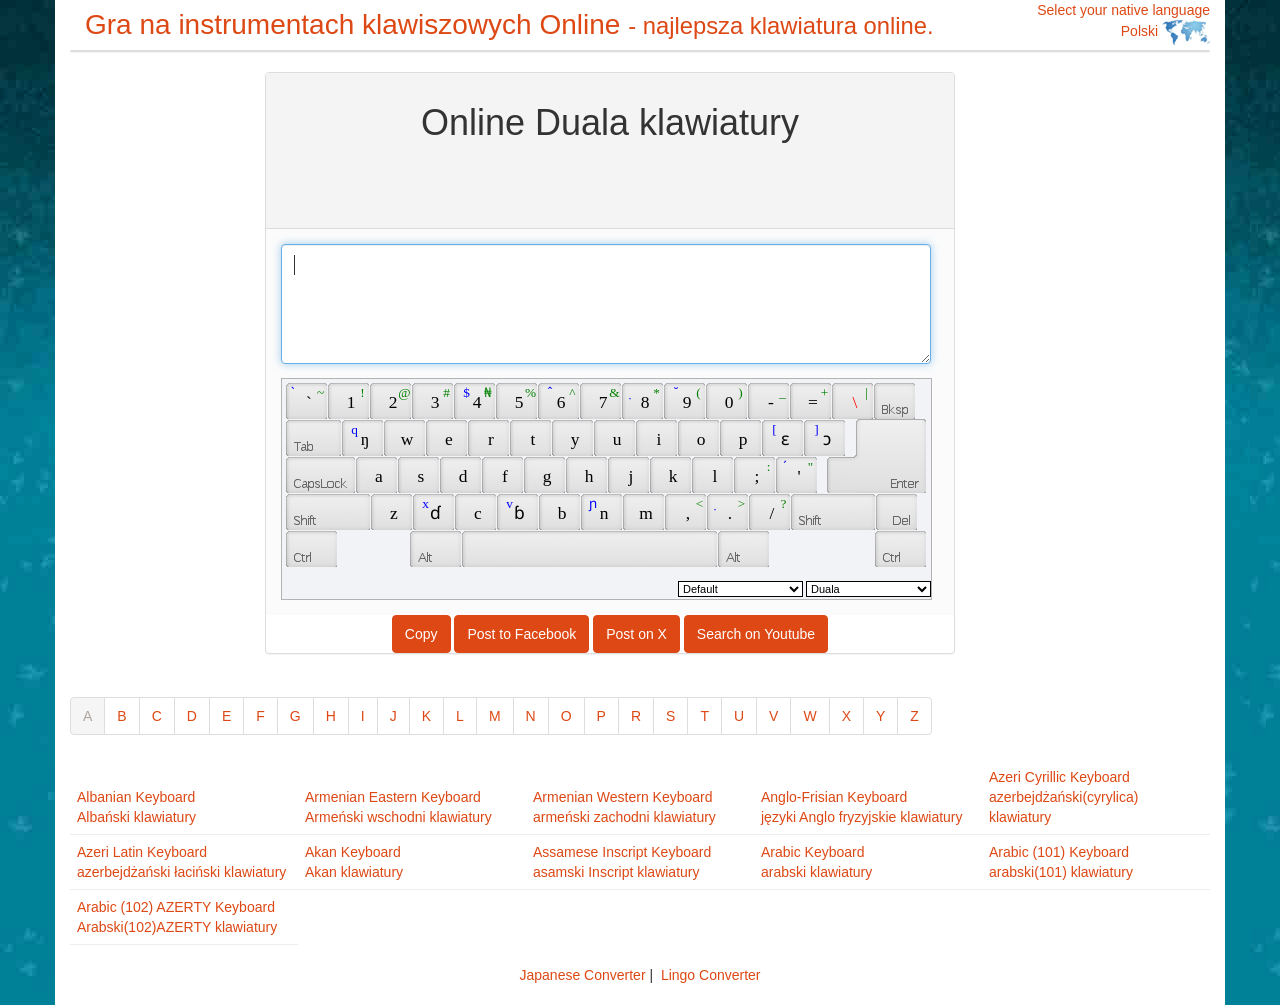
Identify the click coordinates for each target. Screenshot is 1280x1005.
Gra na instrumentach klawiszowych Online (509, 24)
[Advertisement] (150, 372)
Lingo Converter (711, 975)
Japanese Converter (582, 975)
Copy (421, 634)
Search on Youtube (756, 634)
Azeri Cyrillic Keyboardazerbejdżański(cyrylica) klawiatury (1063, 797)
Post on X (636, 634)
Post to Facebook (521, 634)
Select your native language (1123, 23)
